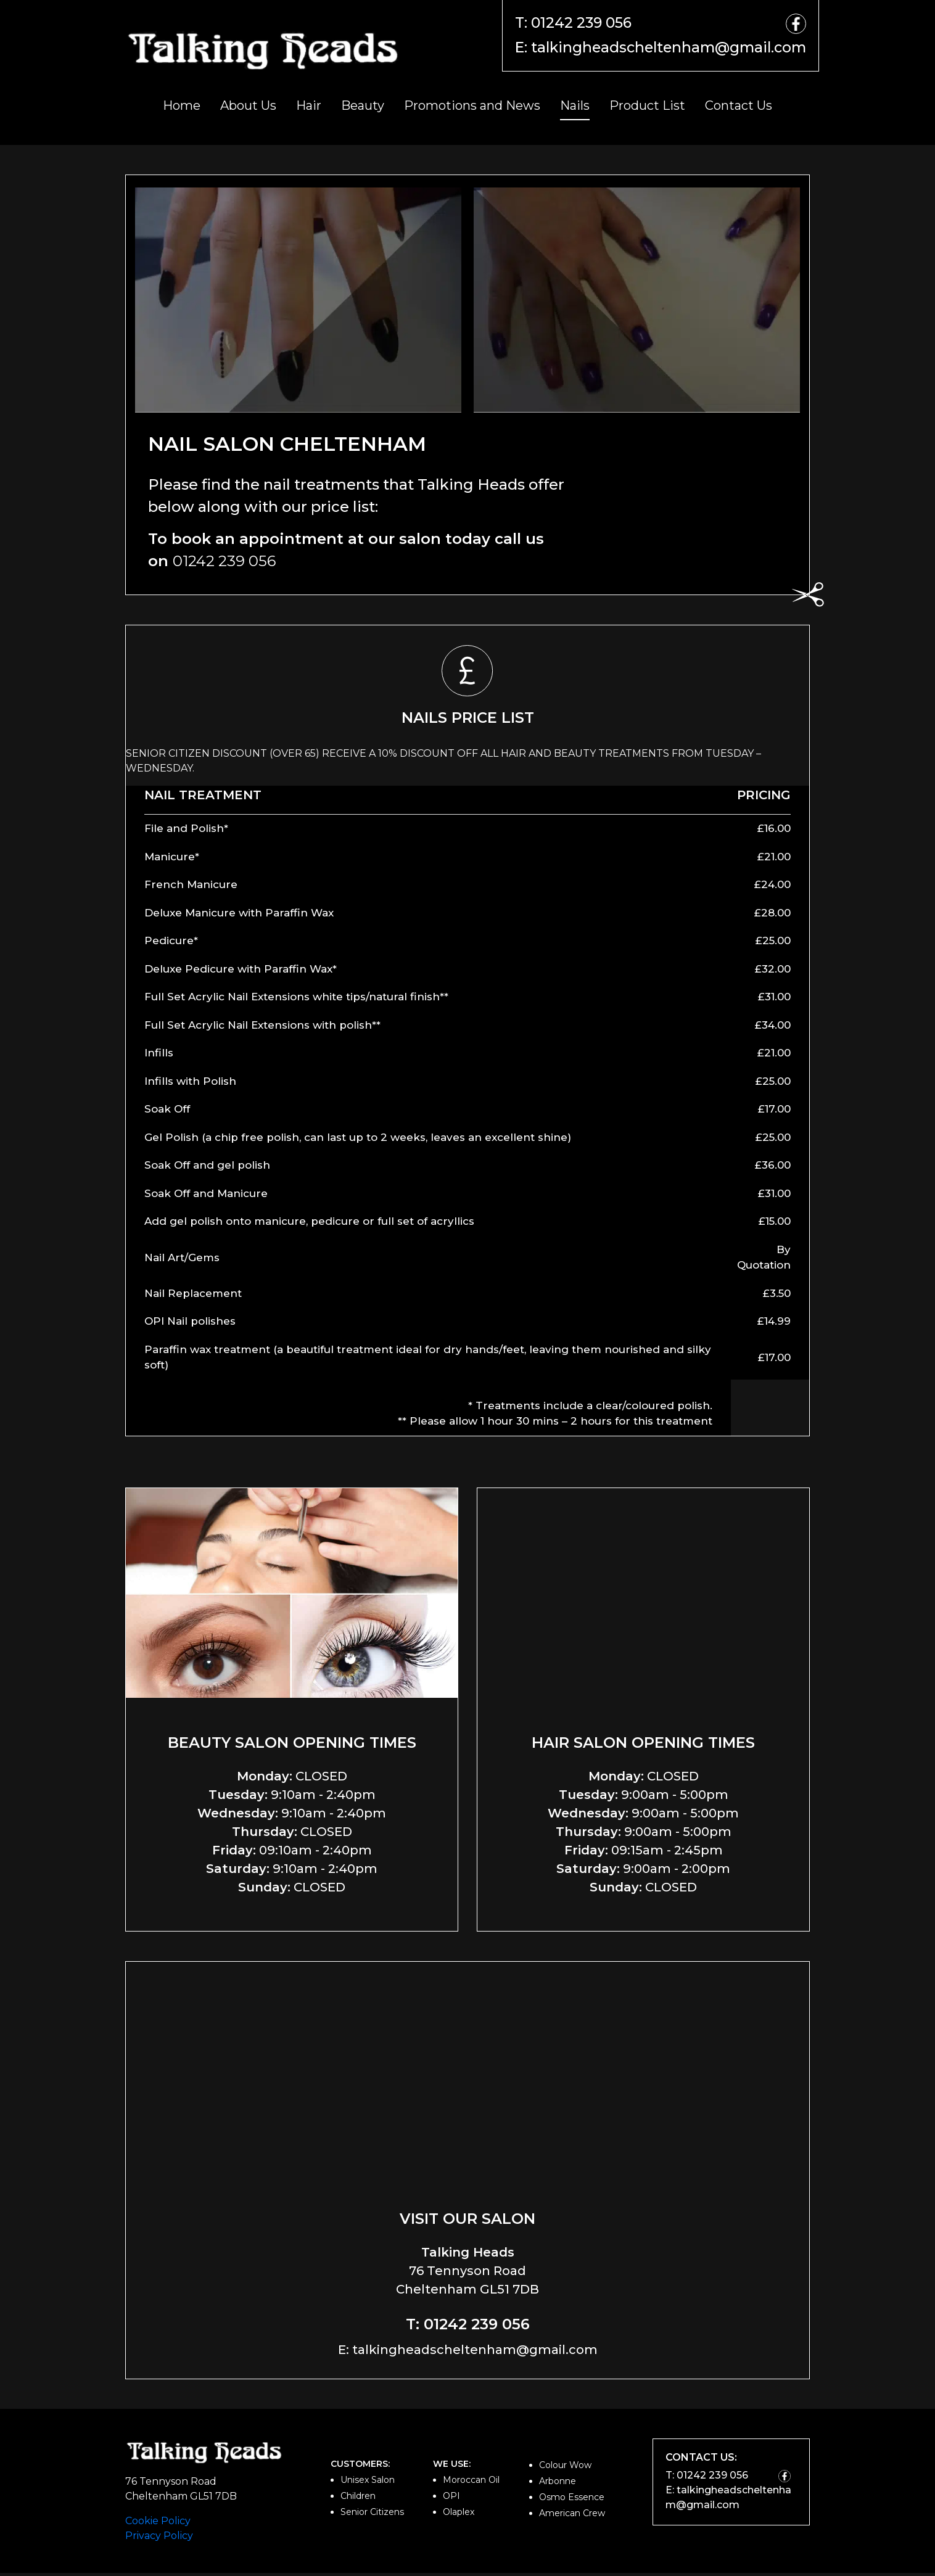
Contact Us (738, 108)
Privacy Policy (159, 2539)
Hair (308, 108)
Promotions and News (472, 108)
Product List (647, 108)
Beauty (362, 108)
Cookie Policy (158, 2524)
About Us (248, 108)
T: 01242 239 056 (554, 23)
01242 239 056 (224, 563)
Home (181, 108)
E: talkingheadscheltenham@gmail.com (648, 50)
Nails (575, 108)
